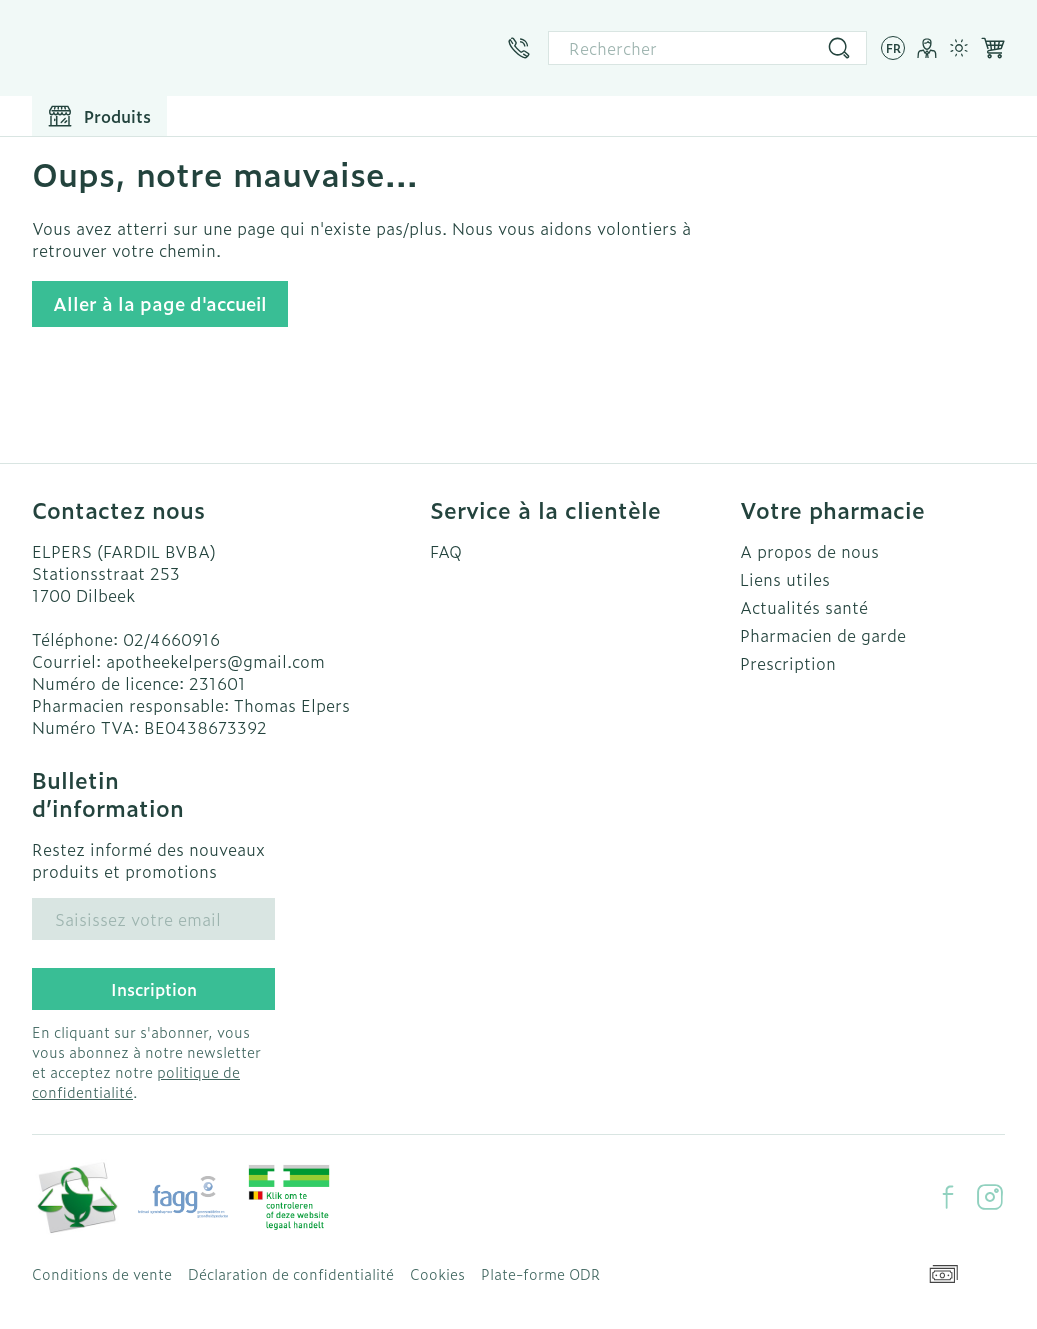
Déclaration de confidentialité (291, 1274)
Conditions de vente (102, 1274)
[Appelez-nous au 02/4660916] (519, 48)
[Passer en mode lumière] (959, 48)
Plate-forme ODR (540, 1274)
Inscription (154, 989)
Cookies (437, 1274)
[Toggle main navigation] (99, 116)
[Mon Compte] (927, 48)
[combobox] (707, 48)
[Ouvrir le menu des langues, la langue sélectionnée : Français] (893, 48)
